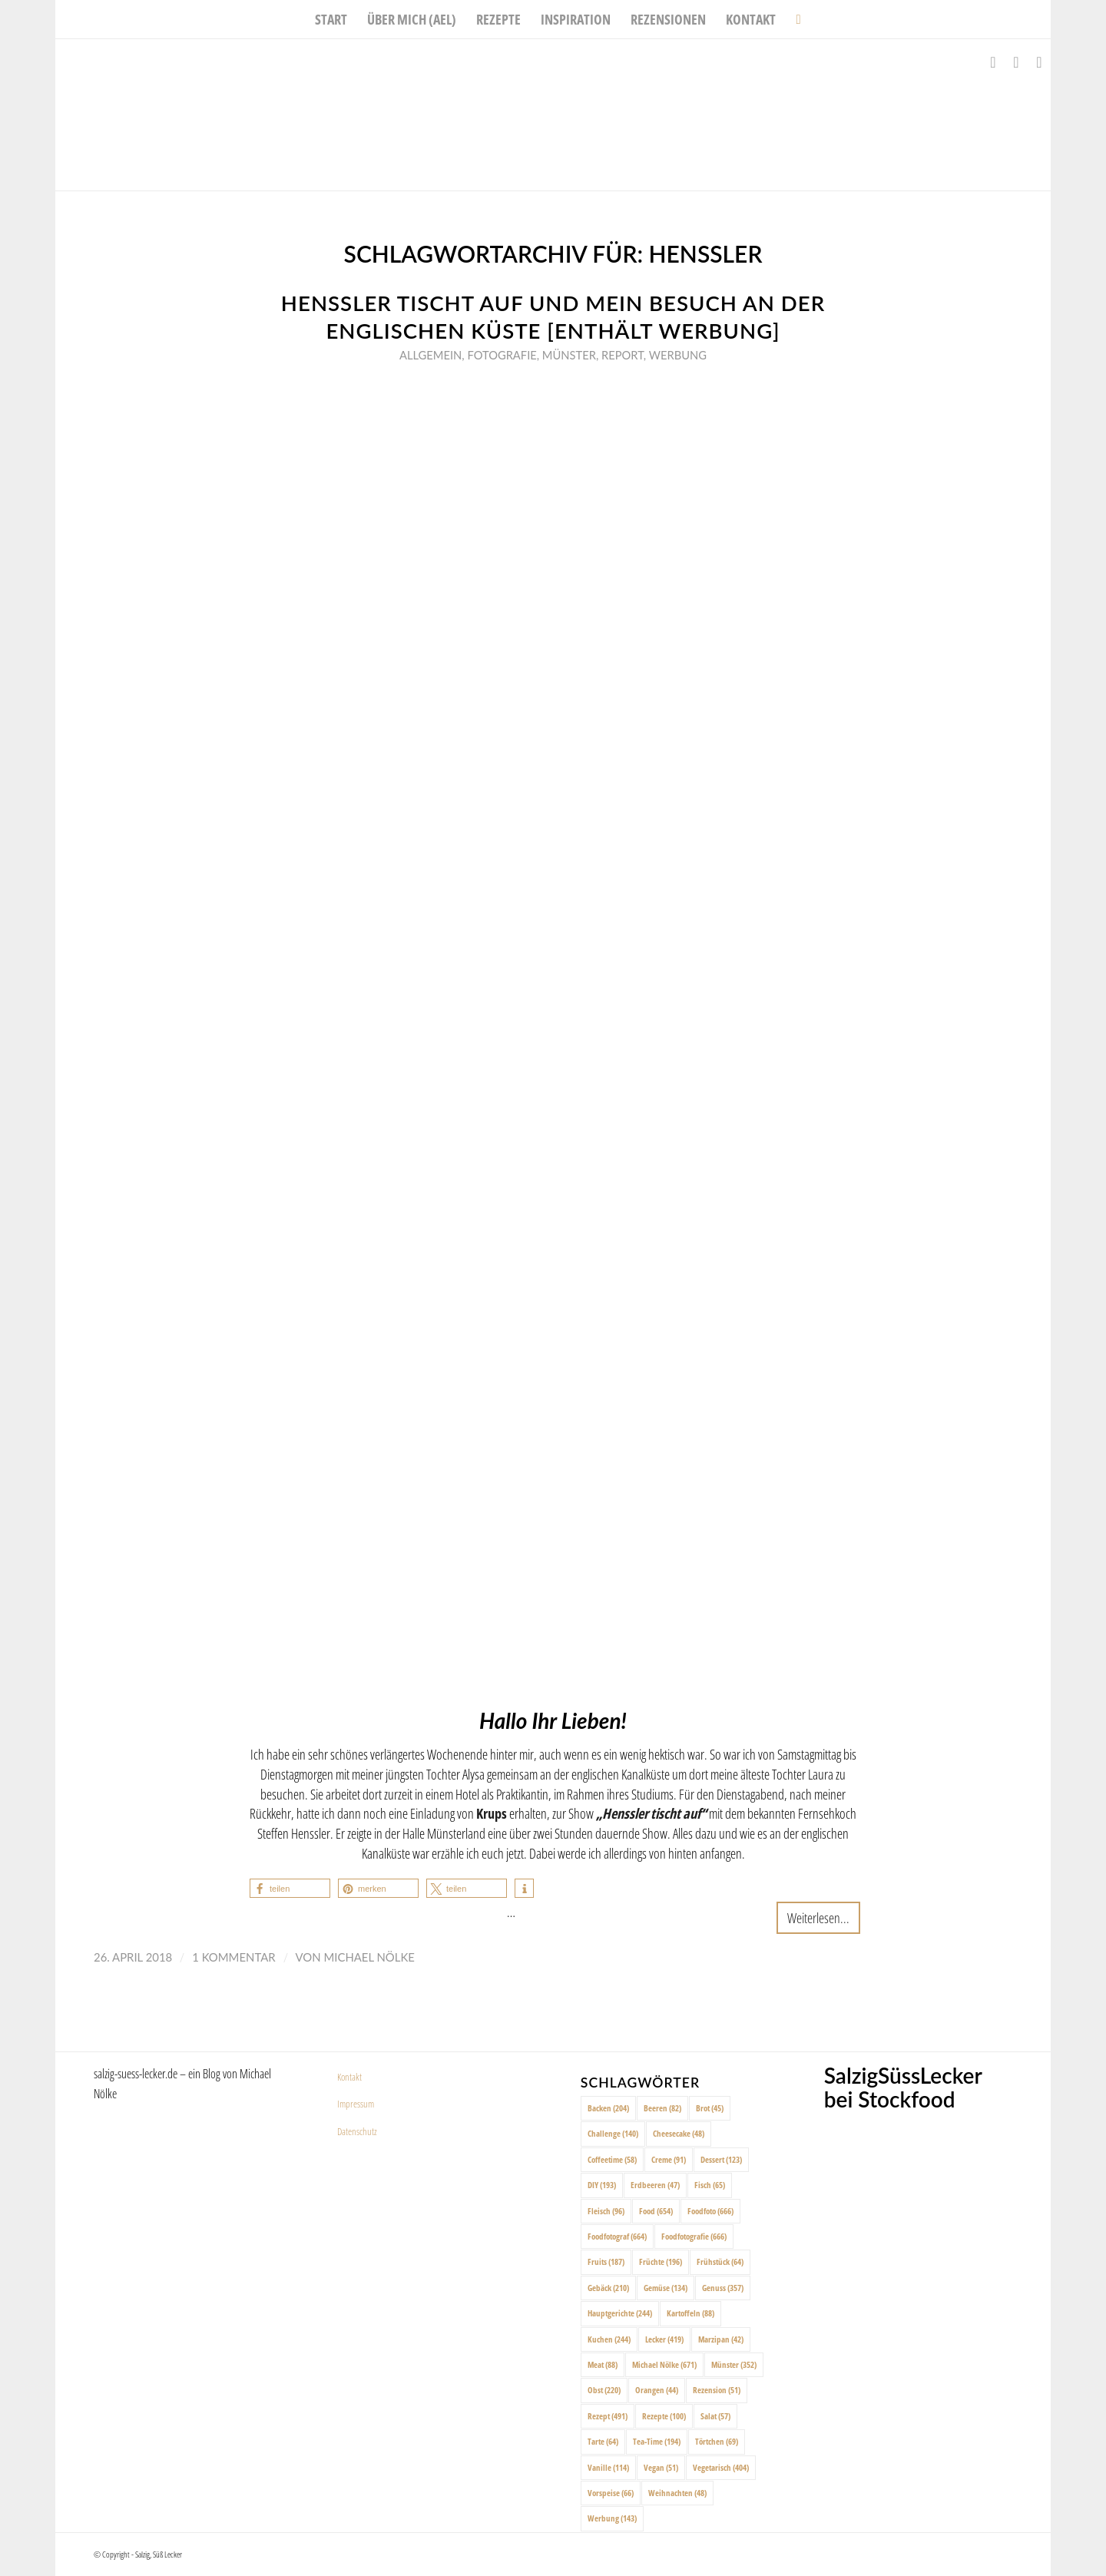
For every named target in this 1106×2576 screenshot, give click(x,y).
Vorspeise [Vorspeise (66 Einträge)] (611, 2492)
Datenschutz (357, 2131)
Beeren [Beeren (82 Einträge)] (662, 2108)
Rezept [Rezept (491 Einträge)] (608, 2416)
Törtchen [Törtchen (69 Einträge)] (716, 2441)
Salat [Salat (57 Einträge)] (715, 2416)
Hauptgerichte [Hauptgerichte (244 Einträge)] (620, 2313)
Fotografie (501, 355)
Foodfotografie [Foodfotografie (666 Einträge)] (694, 2236)
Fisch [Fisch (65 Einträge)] (709, 2184)
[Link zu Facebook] (993, 62)
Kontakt (349, 2077)
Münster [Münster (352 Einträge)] (734, 2364)
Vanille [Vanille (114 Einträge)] (608, 2467)
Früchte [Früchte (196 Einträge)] (660, 2261)
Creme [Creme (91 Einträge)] (668, 2159)
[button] (290, 1888)
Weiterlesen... (818, 1917)
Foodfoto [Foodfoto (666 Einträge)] (710, 2211)
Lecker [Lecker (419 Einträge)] (664, 2339)
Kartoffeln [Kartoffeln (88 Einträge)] (690, 2313)
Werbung (678, 355)
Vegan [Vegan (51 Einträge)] (661, 2467)
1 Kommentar (233, 1957)
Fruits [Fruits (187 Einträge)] (606, 2261)
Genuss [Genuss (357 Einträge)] (722, 2287)
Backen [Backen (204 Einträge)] (608, 2108)
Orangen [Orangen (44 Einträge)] (656, 2390)
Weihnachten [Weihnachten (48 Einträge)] (677, 2492)
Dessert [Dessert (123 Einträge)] (721, 2159)
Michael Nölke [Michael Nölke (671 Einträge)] (664, 2364)
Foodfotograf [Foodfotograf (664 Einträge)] (617, 2236)
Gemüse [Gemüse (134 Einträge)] (665, 2287)
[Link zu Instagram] (1016, 62)
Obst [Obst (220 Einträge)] (604, 2390)
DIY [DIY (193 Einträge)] (602, 2184)
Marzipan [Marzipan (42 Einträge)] (720, 2339)
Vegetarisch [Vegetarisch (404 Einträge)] (721, 2467)
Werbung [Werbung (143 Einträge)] (612, 2518)
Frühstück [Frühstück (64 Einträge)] (720, 2261)
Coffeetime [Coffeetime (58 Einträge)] (612, 2159)
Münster (569, 355)
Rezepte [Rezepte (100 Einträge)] (664, 2416)
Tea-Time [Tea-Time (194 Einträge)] (656, 2441)
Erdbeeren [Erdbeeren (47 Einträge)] (655, 2184)
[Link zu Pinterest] (1039, 62)
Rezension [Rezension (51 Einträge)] (716, 2390)
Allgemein (430, 355)
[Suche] (793, 19)
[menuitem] (331, 19)
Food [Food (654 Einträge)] (656, 2211)
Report (622, 355)
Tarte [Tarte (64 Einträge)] (603, 2441)
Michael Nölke (368, 1957)
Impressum (355, 2104)
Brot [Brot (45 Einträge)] (710, 2108)
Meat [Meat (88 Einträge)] (603, 2364)
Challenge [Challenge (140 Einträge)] (613, 2133)
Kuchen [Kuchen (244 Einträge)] (609, 2339)
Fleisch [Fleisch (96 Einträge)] (606, 2211)
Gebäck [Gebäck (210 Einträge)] (608, 2287)
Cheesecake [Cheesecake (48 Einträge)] (678, 2133)
